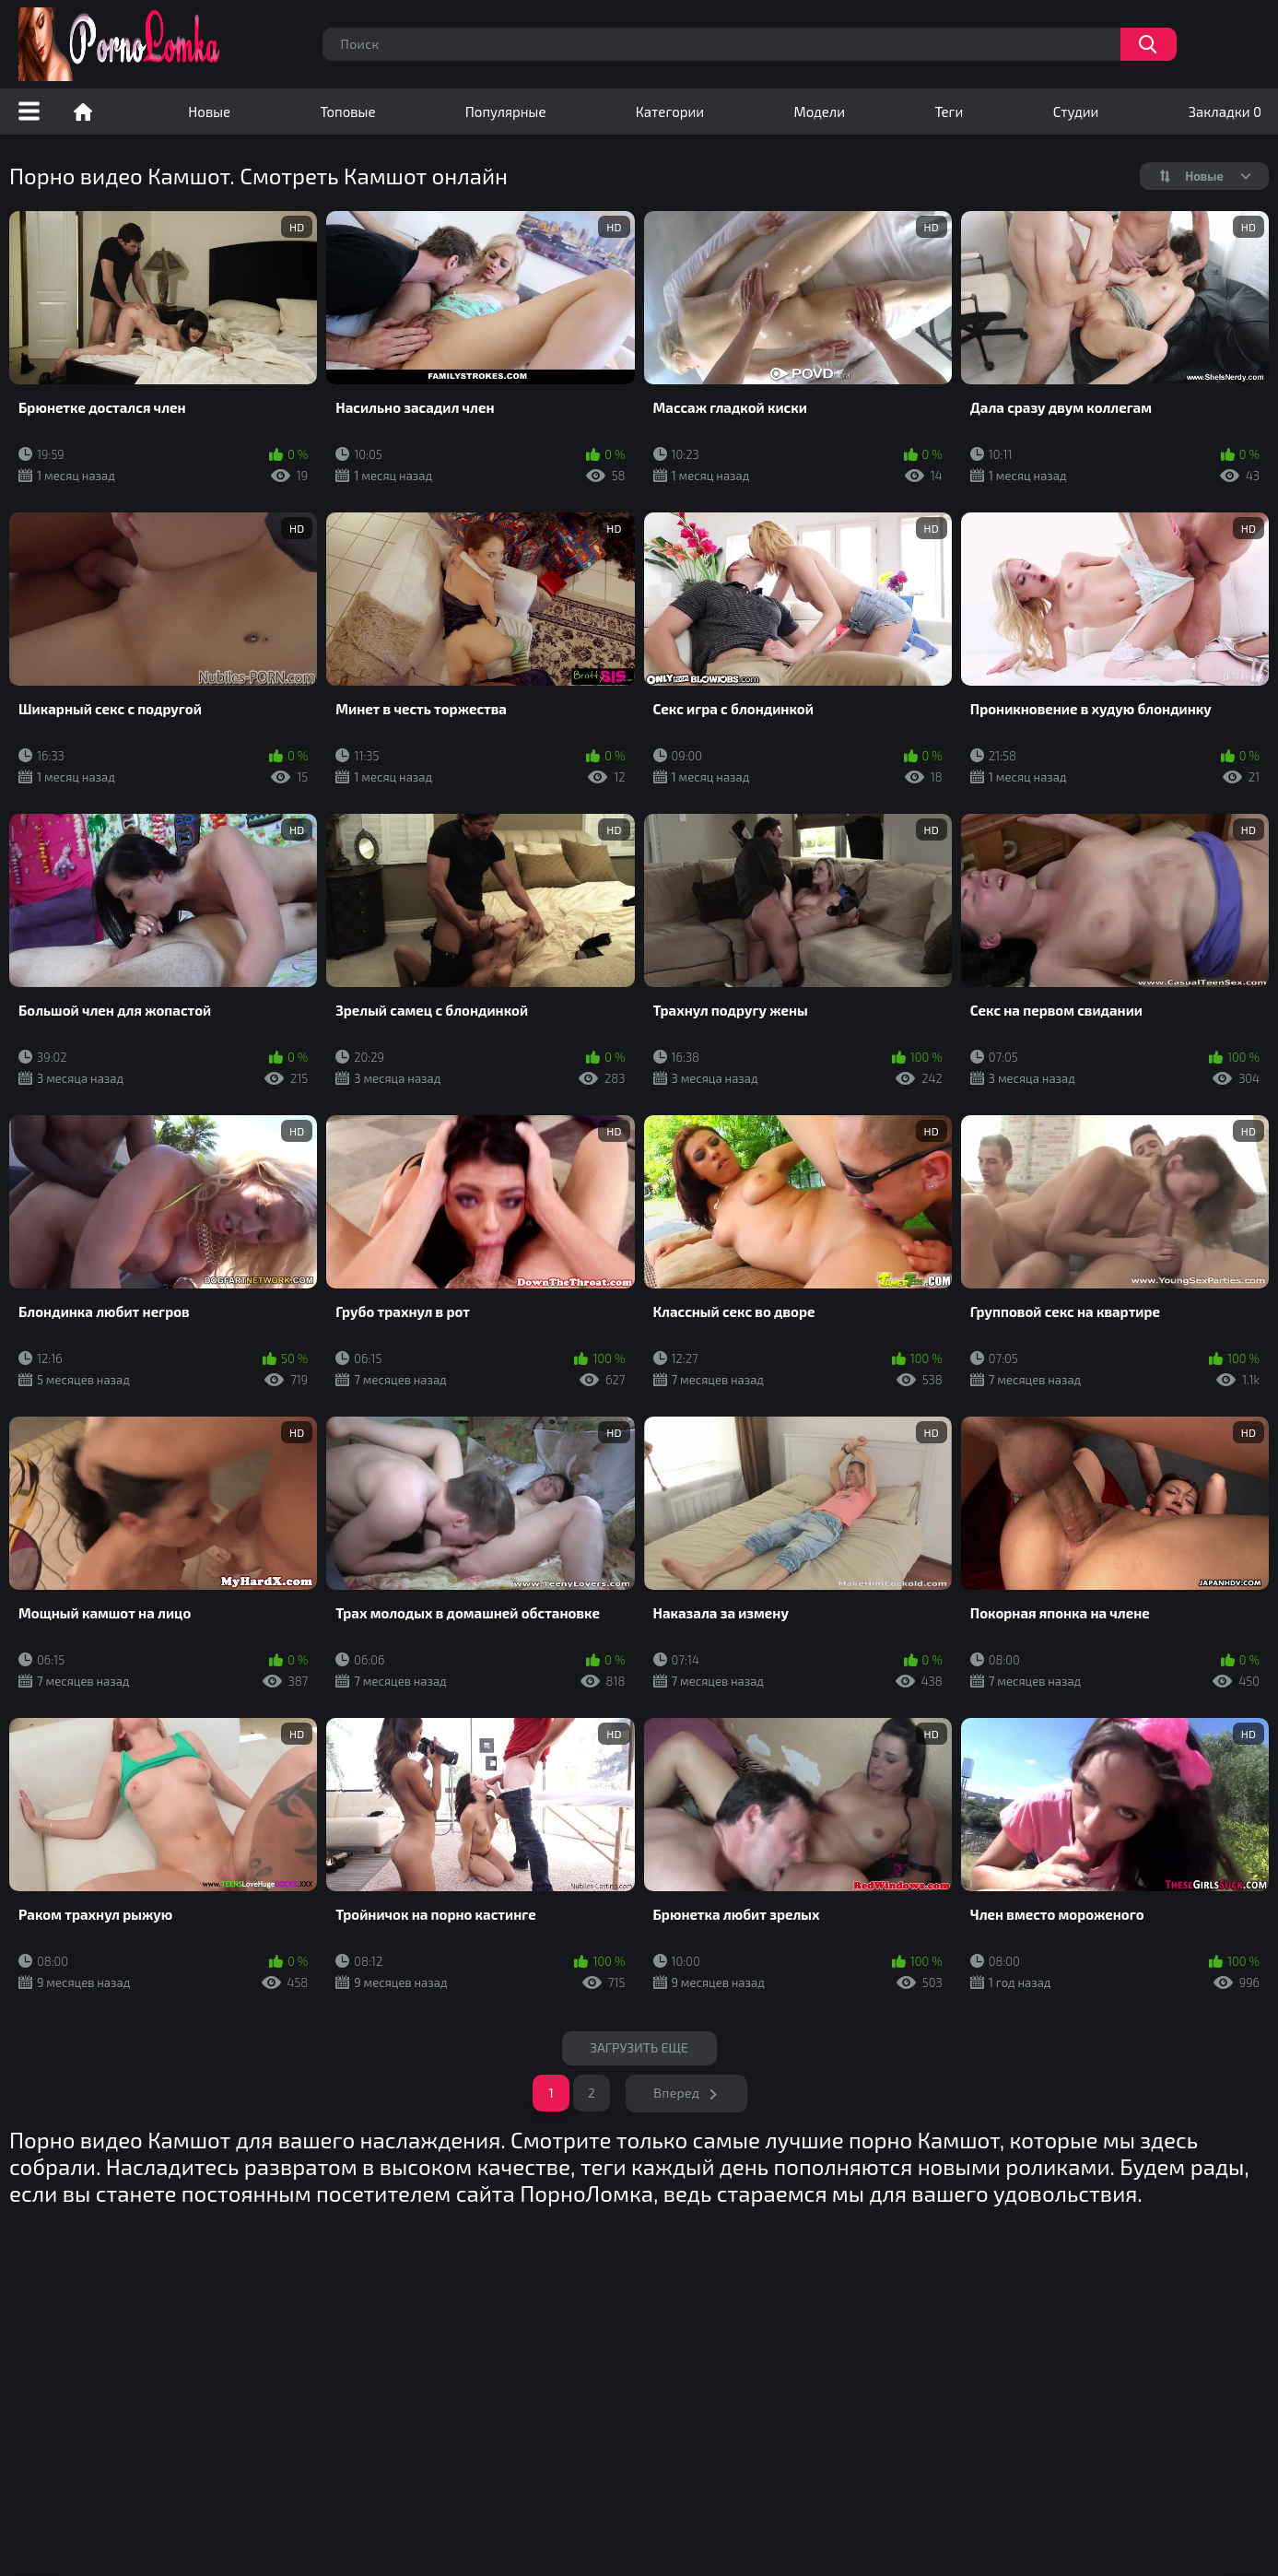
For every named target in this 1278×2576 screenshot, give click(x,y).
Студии (1076, 111)
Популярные (505, 111)
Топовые (347, 111)
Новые (209, 111)
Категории (670, 111)
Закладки (1225, 111)
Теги (948, 111)
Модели (819, 111)
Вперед (676, 2092)
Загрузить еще (639, 2047)
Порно (83, 111)
